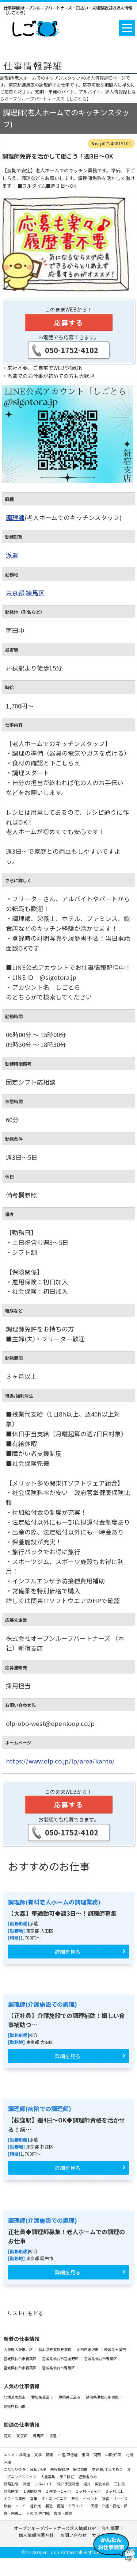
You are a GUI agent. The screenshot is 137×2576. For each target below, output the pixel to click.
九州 (129, 2454)
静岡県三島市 (69, 2397)
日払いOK (38, 2469)
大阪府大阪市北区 (19, 2349)
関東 (7, 2435)
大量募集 (48, 2476)
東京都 (15, 592)
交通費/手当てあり (107, 2469)
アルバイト (43, 2484)
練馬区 (35, 592)
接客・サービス (115, 2498)
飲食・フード (15, 2505)
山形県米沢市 (88, 2349)
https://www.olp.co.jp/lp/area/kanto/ (60, 1761)
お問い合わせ (73, 2535)
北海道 (25, 2454)
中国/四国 (113, 2454)
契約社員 (102, 2484)
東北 (38, 2454)
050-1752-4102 (71, 350)
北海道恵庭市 (15, 2397)
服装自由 (80, 2469)
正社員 (119, 2484)
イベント (90, 2498)
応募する (68, 322)
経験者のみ (88, 2476)
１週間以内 (32, 2491)
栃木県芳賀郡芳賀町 (55, 2349)
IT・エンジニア (55, 2498)
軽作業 (36, 2505)
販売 (75, 2498)
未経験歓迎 (59, 2469)
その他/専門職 (38, 2513)
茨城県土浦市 (115, 2349)
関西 (98, 2454)
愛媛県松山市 (15, 2406)
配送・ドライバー (72, 2505)
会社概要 (110, 2528)
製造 (49, 2505)
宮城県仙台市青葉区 (20, 2358)
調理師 (15, 517)
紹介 (87, 2484)
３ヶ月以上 (114, 2491)
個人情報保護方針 (37, 2535)
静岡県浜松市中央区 (102, 2397)
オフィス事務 (15, 2498)
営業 (34, 2498)
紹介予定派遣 (68, 2484)
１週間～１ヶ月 (58, 2491)
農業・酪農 (63, 2513)
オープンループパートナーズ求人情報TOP (55, 2528)
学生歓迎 (67, 2476)
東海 (86, 2454)
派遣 (12, 555)
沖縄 (7, 2462)
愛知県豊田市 (42, 2397)
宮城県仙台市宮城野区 (60, 2358)
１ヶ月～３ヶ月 (88, 2491)
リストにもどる (25, 2313)
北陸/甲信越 (68, 2454)
